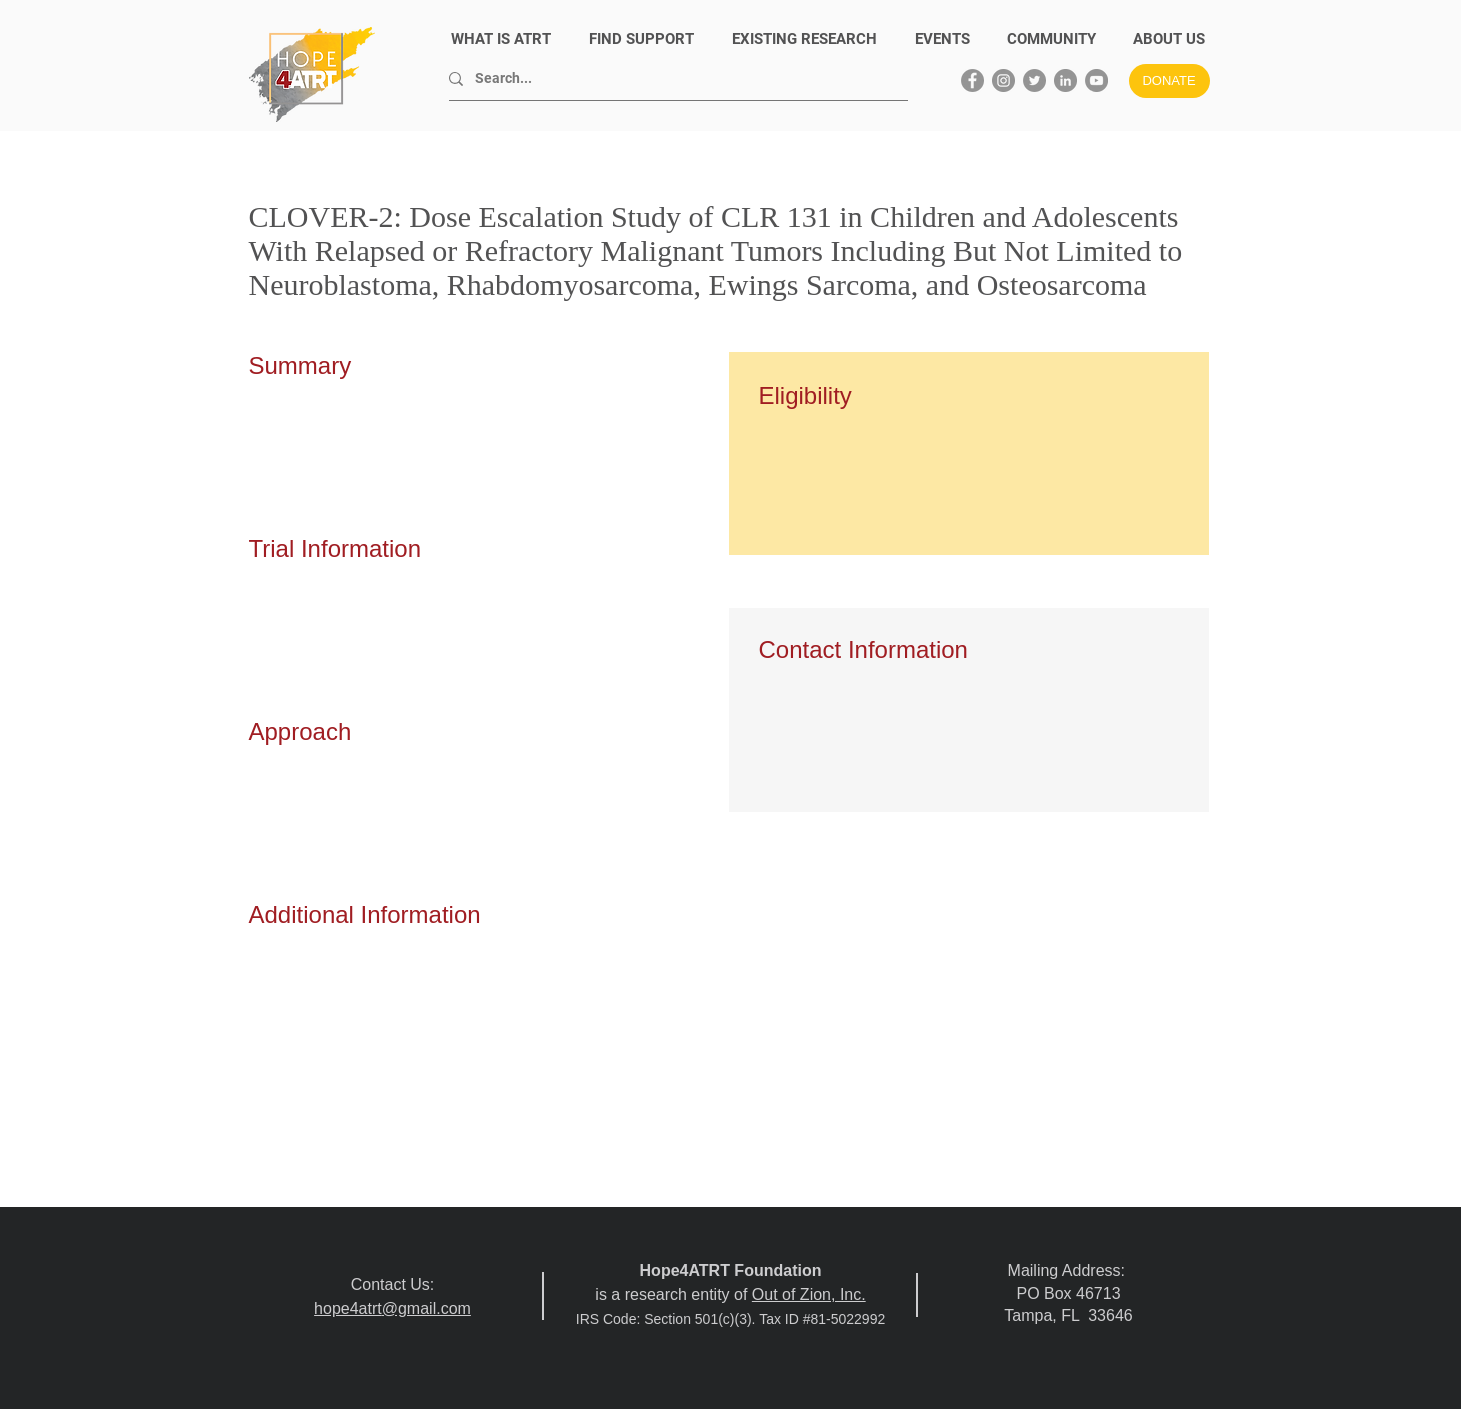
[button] (1168, 39)
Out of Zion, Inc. (809, 1294)
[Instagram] (1003, 80)
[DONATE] (1169, 81)
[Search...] (670, 79)
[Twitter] (1034, 80)
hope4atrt (348, 1308)
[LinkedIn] (1065, 80)
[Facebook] (972, 80)
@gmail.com (426, 1308)
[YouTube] (1096, 80)
